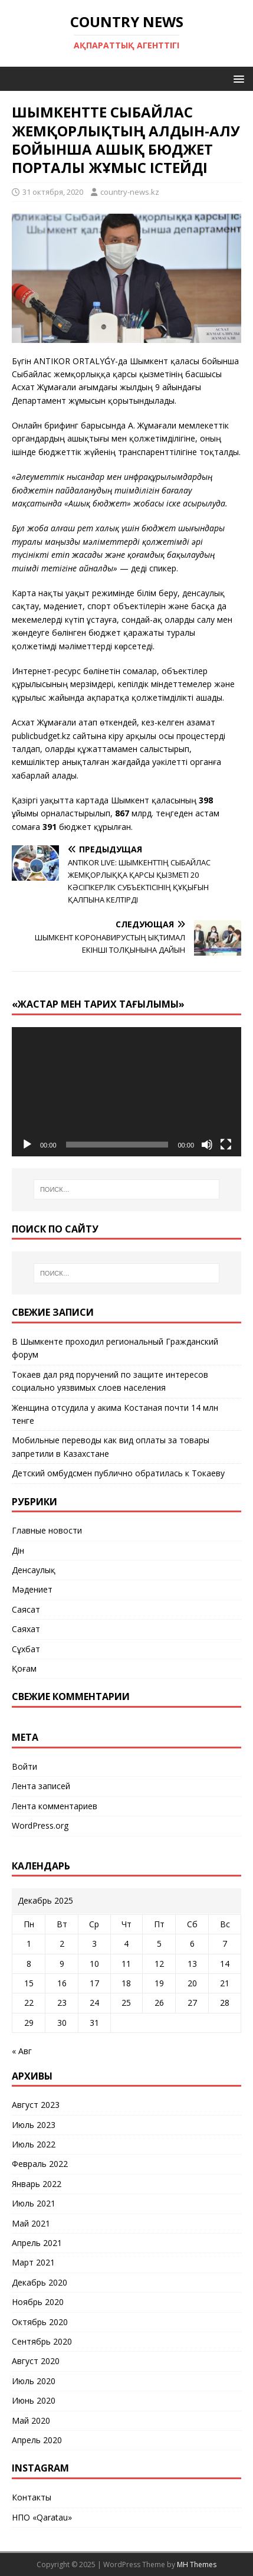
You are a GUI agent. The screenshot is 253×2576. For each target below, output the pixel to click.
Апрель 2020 (37, 2440)
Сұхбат (26, 1649)
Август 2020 (36, 2360)
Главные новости (47, 1530)
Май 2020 (31, 2420)
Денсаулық (33, 1569)
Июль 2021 (33, 2203)
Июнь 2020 (33, 2400)
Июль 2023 (33, 2124)
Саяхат (26, 1628)
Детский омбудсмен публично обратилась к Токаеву (118, 1473)
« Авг (22, 2051)
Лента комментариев (54, 1806)
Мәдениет (32, 1589)
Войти (24, 1766)
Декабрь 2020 (39, 2282)
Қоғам (24, 1668)
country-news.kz (129, 192)
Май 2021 (31, 2223)
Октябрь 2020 (40, 2321)
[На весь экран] (226, 1144)
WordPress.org (40, 1825)
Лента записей (41, 1786)
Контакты (31, 2497)
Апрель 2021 (37, 2242)
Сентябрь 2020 (42, 2341)
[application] (126, 1091)
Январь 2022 (36, 2183)
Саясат (26, 1609)
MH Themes (196, 2564)
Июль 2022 (33, 2144)
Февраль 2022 (40, 2163)
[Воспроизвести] (27, 1144)
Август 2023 (36, 2104)
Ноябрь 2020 (38, 2301)
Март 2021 (33, 2262)
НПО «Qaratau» (42, 2517)
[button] (237, 78)
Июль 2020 (33, 2381)
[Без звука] (207, 1144)
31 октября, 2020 (52, 192)
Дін (18, 1550)
